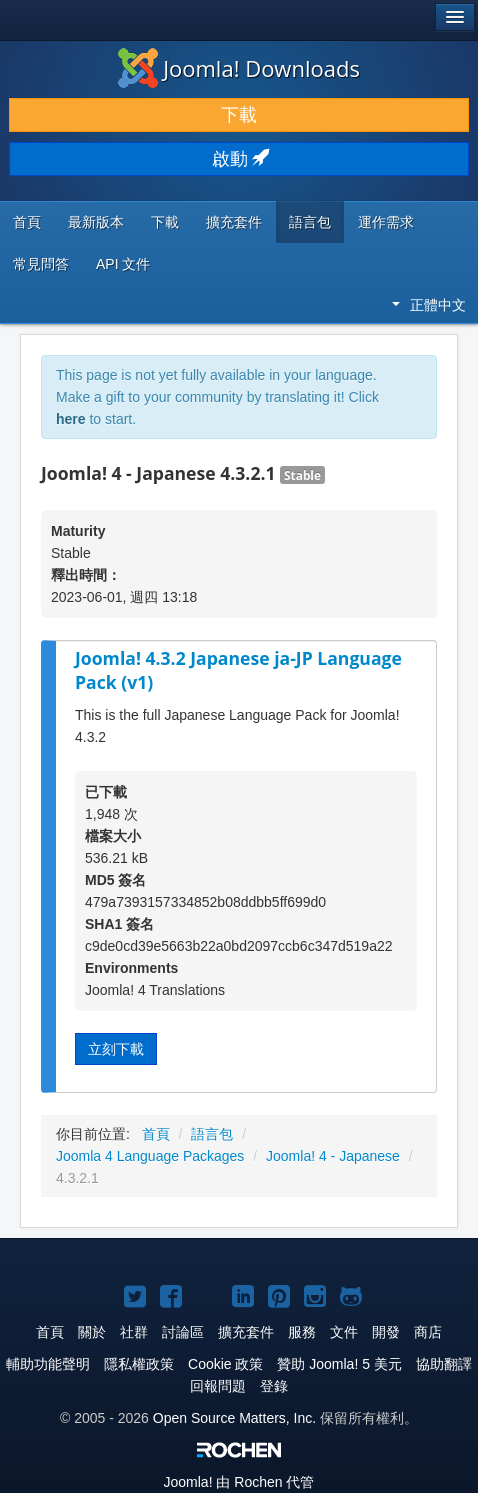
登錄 (274, 1386)
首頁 (27, 222)
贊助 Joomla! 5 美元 (339, 1364)
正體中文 (429, 305)
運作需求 (386, 222)
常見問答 (41, 264)
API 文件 (123, 264)
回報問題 (218, 1386)
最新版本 (96, 222)
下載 (239, 115)
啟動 (239, 159)
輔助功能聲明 (48, 1364)
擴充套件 (234, 222)
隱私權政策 (139, 1364)
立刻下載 (116, 1049)
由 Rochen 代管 (239, 1482)
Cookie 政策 (225, 1364)
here (71, 419)
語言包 (310, 222)
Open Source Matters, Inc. (234, 1418)
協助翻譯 (444, 1364)
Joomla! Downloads (239, 68)
